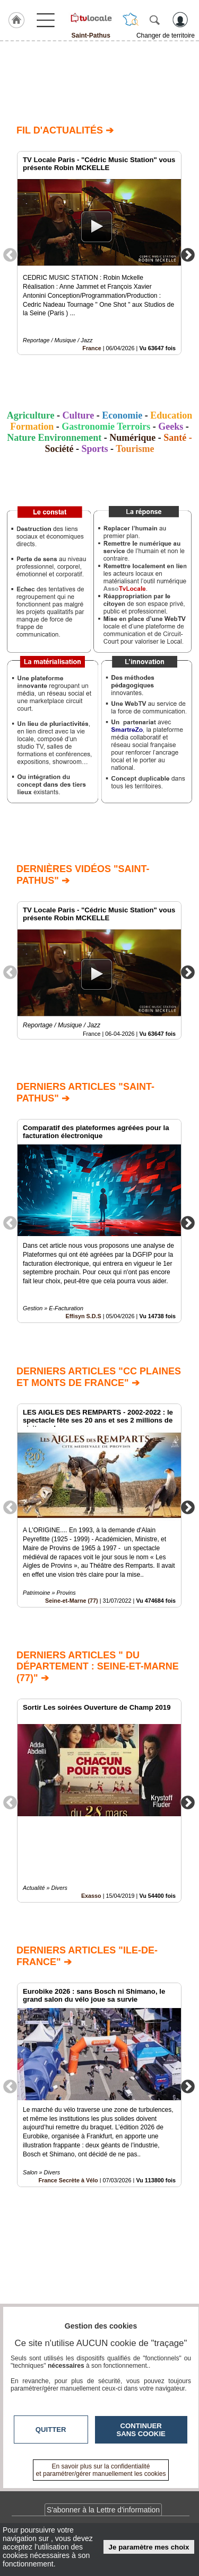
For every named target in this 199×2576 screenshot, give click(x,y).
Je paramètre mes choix (149, 2547)
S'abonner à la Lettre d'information (103, 2510)
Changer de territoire (165, 35)
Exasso (91, 1896)
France (91, 348)
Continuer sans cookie (141, 2430)
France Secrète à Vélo (68, 2180)
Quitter (51, 2429)
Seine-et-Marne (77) (71, 1600)
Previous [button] (10, 254)
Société (59, 448)
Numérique (132, 437)
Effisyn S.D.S (83, 1316)
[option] (99, 253)
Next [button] (188, 254)
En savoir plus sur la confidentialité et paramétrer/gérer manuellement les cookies (101, 2470)
